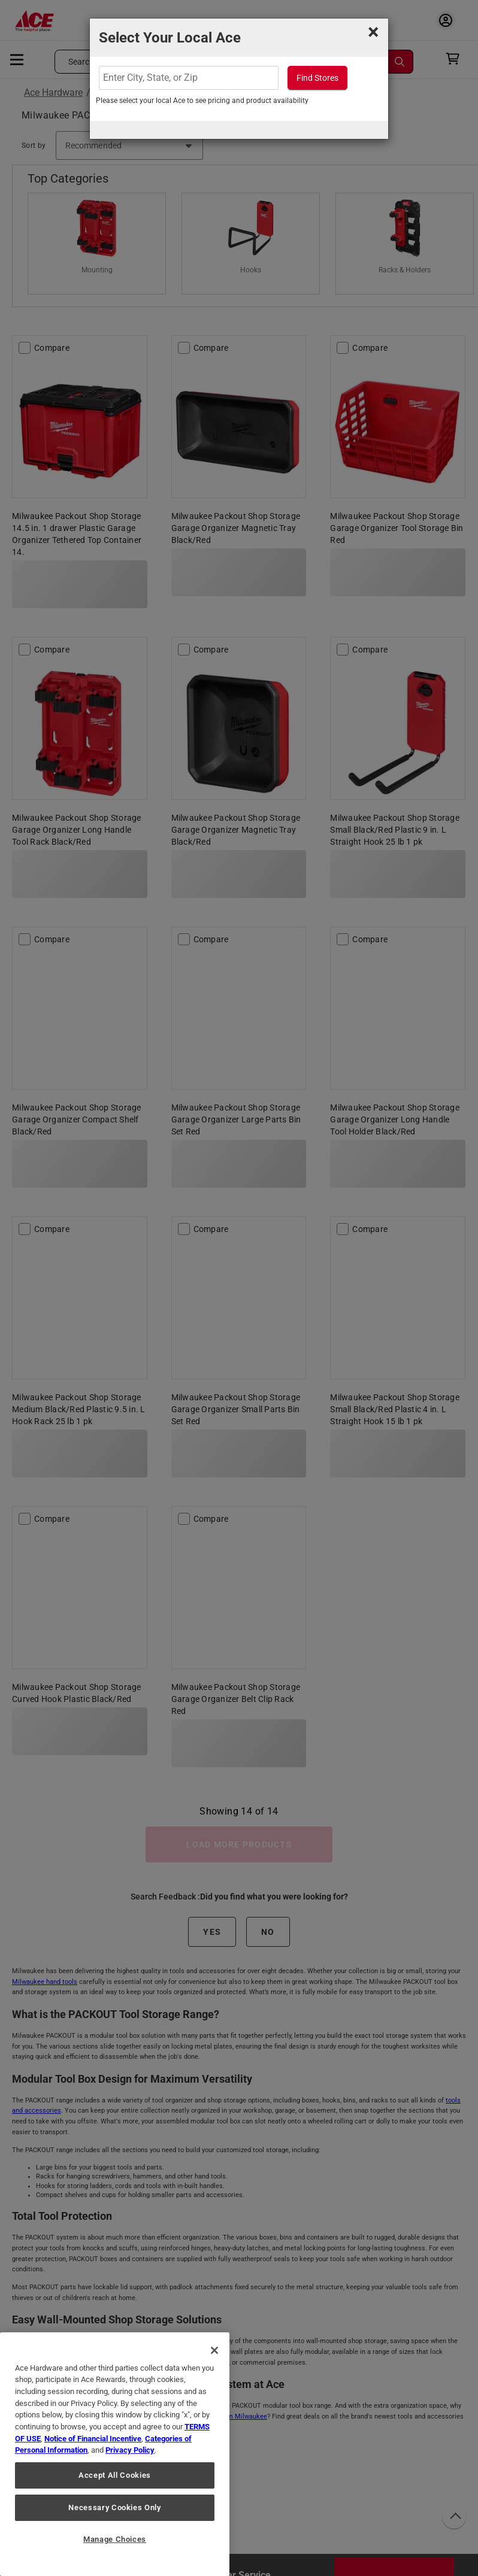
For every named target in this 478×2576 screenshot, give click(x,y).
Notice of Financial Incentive (92, 2438)
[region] (114, 2454)
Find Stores (317, 78)
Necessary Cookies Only (114, 2507)
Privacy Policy (130, 2449)
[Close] (214, 2350)
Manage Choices (114, 2539)
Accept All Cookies (114, 2475)
